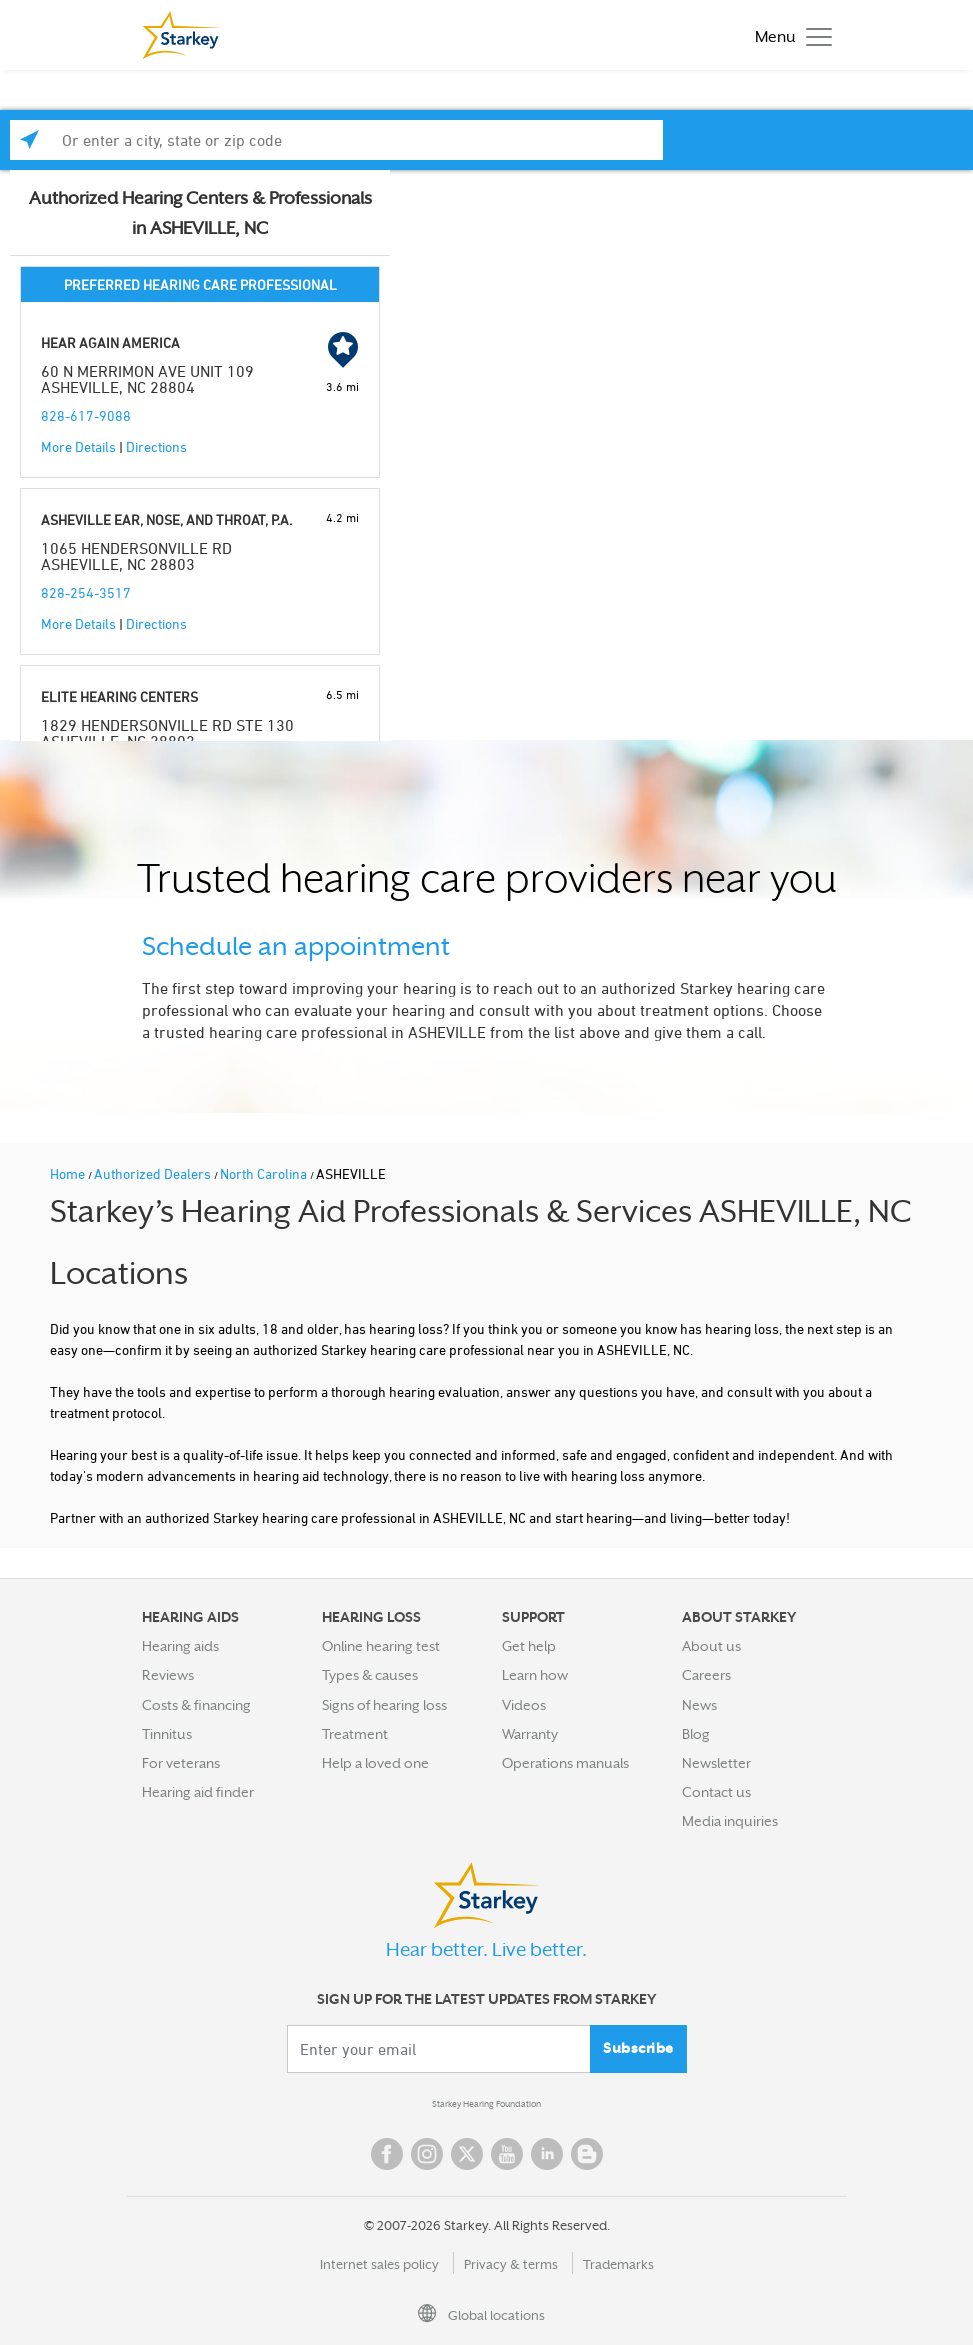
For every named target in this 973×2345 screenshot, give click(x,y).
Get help (529, 1646)
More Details (78, 446)
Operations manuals (565, 1763)
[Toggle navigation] (788, 35)
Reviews (168, 1675)
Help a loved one (375, 1763)
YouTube (507, 2154)
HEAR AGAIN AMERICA (110, 342)
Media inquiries (730, 1821)
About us (711, 1646)
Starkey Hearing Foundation (486, 2104)
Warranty (530, 1734)
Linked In (547, 2154)
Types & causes (370, 1675)
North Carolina (265, 1173)
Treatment (355, 1734)
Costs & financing (196, 1705)
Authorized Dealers (154, 1173)
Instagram (427, 2154)
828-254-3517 (86, 592)
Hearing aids (180, 1646)
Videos (524, 1705)
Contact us (716, 1792)
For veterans (181, 1763)
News (699, 1705)
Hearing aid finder (198, 1792)
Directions (156, 446)
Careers (706, 1675)
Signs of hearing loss (384, 1705)
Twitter (467, 2154)
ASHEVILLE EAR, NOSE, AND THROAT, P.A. (166, 519)
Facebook (387, 2154)
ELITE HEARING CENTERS (119, 696)
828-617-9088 (86, 415)
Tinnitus (167, 1734)
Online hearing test (381, 1646)
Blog (696, 1734)
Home (69, 1173)
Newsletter (716, 1763)
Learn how (535, 1675)
